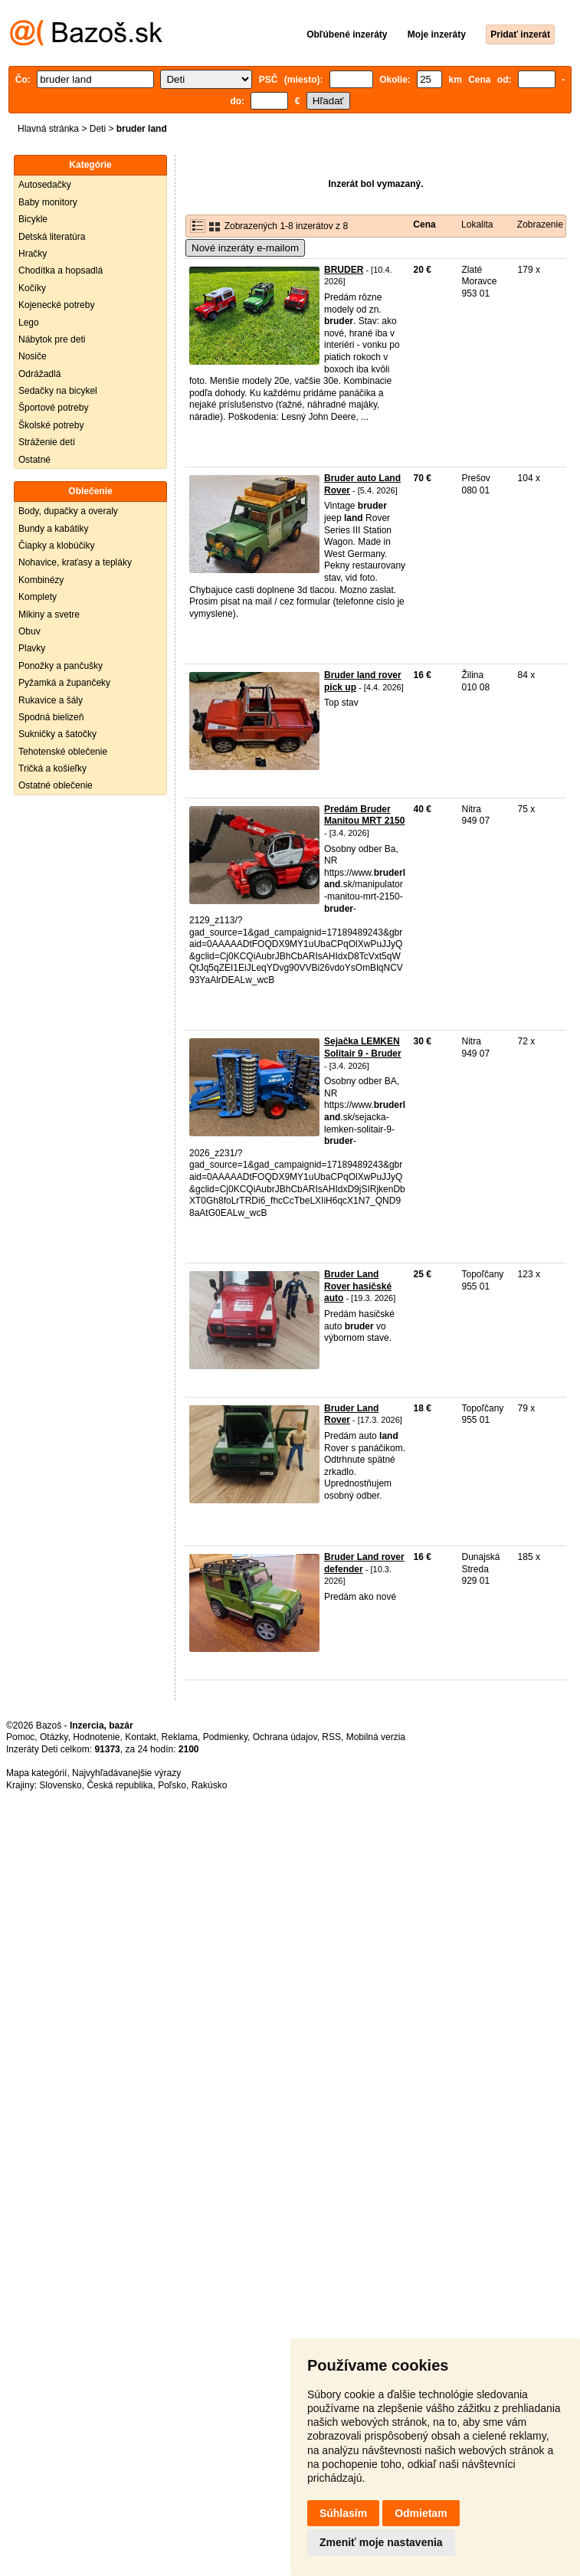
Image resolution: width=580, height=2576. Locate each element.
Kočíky (32, 288)
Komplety (37, 597)
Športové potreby (53, 407)
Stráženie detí (46, 442)
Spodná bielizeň (51, 717)
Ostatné (34, 459)
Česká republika (119, 1785)
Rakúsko (210, 1785)
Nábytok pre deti (51, 339)
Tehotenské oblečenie (62, 751)
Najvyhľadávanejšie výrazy (126, 1773)
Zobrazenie (540, 224)
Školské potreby (51, 425)
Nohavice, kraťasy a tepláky (75, 562)
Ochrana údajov (285, 1737)
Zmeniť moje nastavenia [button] (381, 2542)
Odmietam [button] (421, 2513)
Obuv (29, 631)
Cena (424, 224)
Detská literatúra (51, 236)
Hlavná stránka (48, 128)
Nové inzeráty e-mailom (245, 248)
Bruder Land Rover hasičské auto (358, 1286)
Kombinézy (41, 580)
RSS (331, 1737)
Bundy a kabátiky (53, 528)
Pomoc (20, 1737)
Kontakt (140, 1737)
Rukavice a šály (50, 700)
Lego (28, 322)
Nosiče (32, 356)
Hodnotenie (96, 1737)
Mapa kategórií (36, 1773)
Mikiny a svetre (49, 614)
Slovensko (60, 1785)
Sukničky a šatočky (57, 734)
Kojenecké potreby (56, 305)
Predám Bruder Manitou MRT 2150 (364, 815)
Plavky (31, 648)
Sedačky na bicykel (57, 390)
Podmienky (225, 1737)
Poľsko (172, 1785)
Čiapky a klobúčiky (56, 545)
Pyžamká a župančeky (64, 682)
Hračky (32, 253)
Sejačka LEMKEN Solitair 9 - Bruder (362, 1047)
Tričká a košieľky (52, 768)
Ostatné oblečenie (55, 785)
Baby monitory (47, 202)
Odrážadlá (39, 374)
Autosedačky (44, 184)
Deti (98, 128)
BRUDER (343, 269)
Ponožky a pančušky (60, 665)
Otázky (53, 1737)
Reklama (180, 1737)
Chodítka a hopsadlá (60, 270)
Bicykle (33, 219)
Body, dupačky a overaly (68, 511)
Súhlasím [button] (343, 2513)
